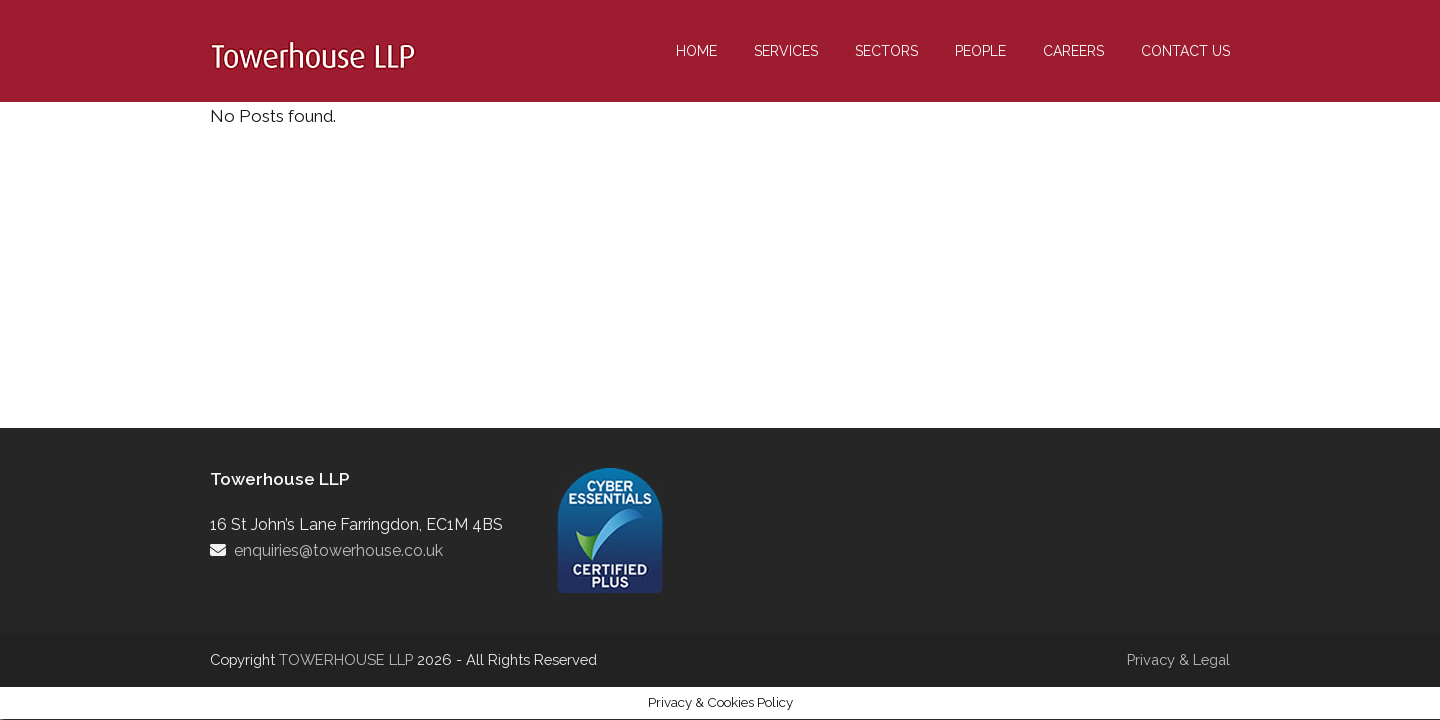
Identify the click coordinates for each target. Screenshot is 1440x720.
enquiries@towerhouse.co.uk (338, 550)
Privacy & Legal (1178, 659)
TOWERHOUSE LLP (348, 659)
